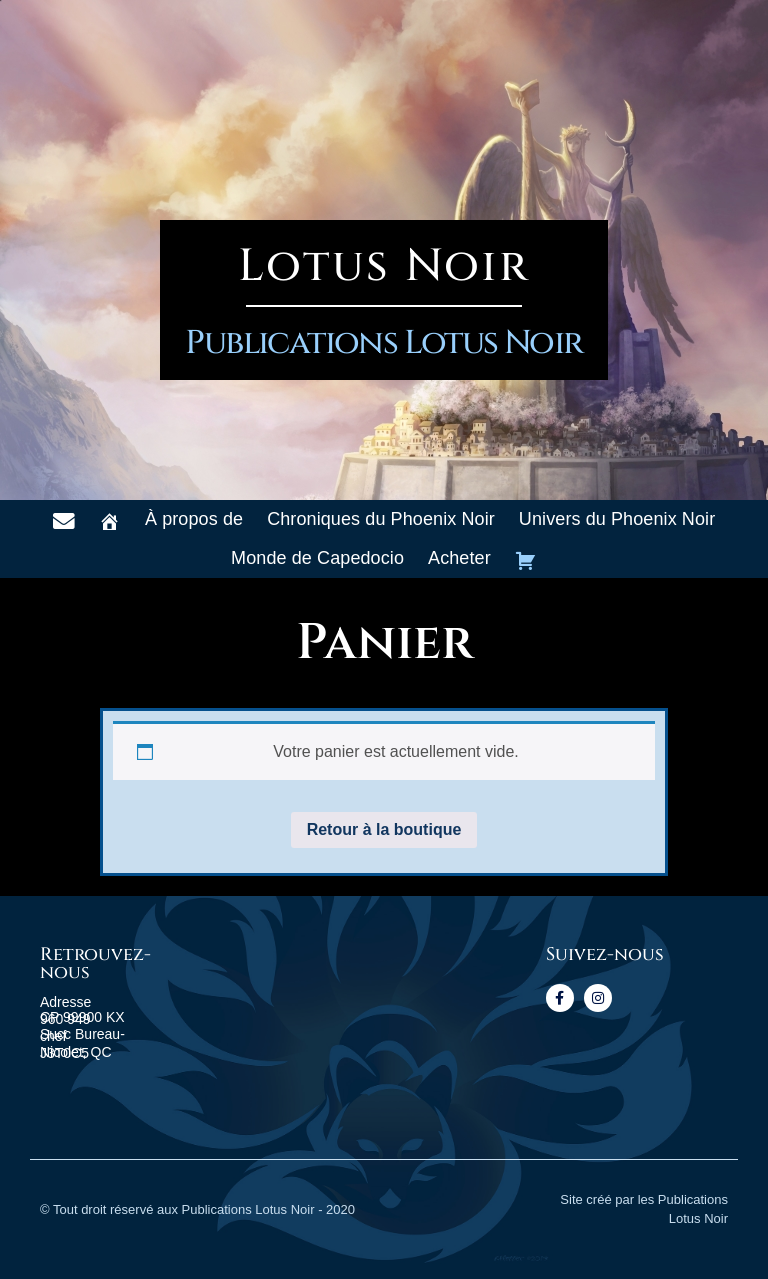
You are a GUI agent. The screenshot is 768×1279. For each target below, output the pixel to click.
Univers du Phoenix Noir (617, 519)
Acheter (459, 558)
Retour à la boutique (384, 829)
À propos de (194, 519)
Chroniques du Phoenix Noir (381, 519)
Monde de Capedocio (317, 558)
